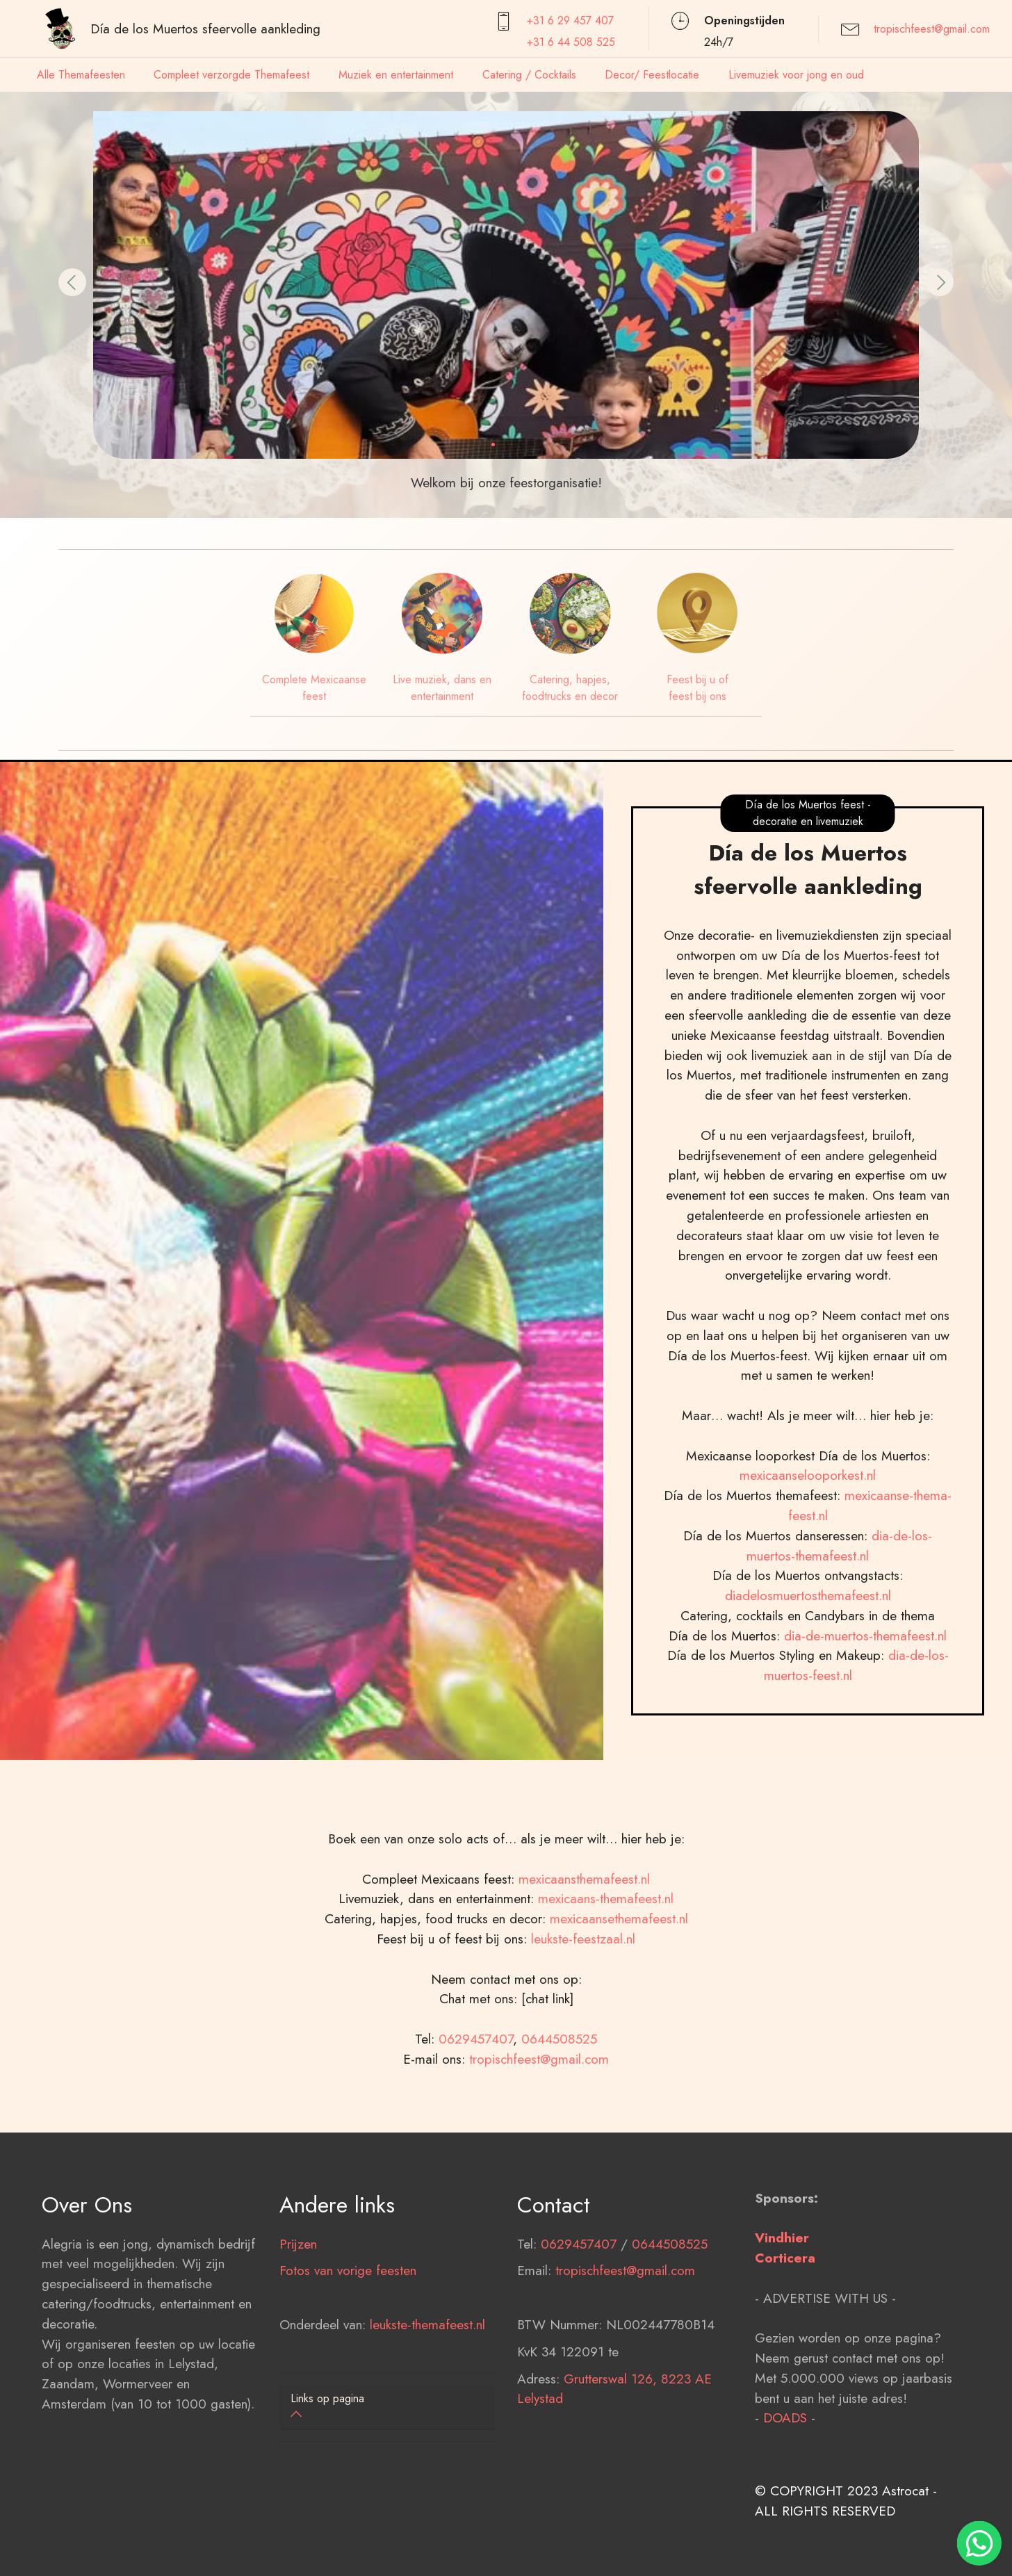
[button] (72, 282)
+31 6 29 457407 (570, 20)
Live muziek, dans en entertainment (442, 687)
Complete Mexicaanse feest (314, 687)
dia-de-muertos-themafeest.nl (865, 1707)
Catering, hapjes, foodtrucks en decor (570, 687)
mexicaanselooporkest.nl (808, 1546)
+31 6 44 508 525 (571, 42)
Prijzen (298, 2315)
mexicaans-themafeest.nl (604, 1970)
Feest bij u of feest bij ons (697, 687)
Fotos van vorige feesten (347, 2341)
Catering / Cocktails (529, 75)
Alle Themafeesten (81, 75)
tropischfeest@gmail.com (932, 29)
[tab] (387, 2407)
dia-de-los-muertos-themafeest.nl (839, 1617)
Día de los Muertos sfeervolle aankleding (205, 28)
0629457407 (476, 2110)
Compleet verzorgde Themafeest (231, 75)
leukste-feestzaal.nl (583, 2010)
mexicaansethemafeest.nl (619, 1990)
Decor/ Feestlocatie (652, 75)
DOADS (785, 2489)
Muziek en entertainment (395, 75)
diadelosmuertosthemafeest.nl (808, 1667)
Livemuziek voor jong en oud (796, 75)
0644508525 (559, 2110)
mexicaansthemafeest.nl (584, 1950)
